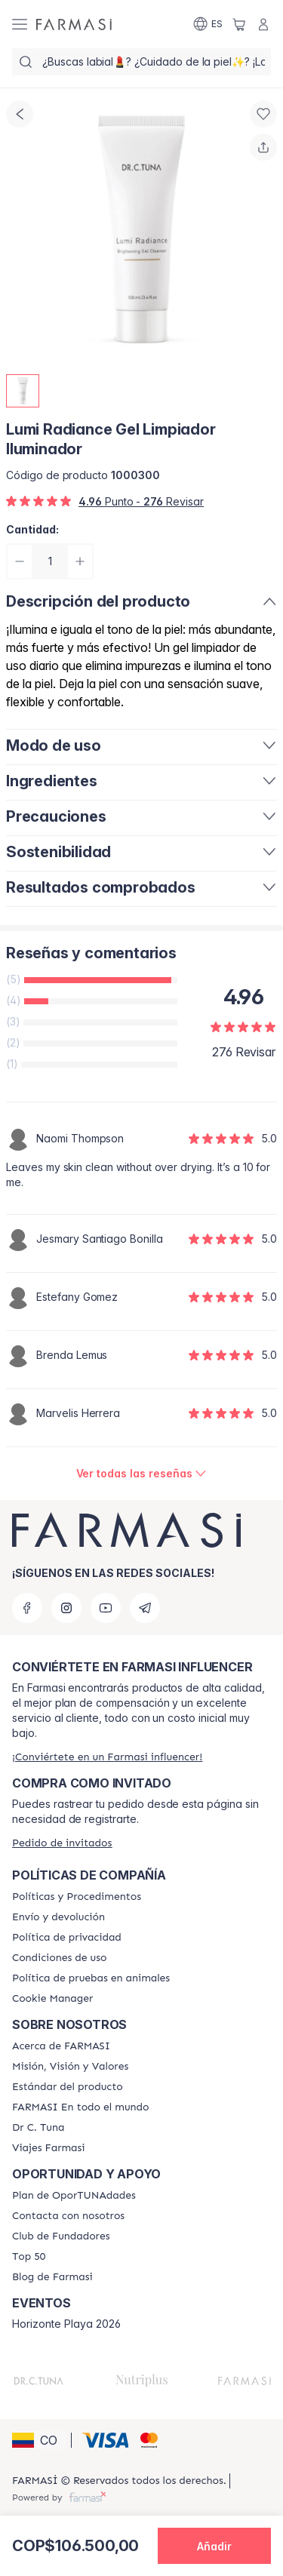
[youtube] (106, 1608)
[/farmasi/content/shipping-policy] (58, 1917)
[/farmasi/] (74, 24)
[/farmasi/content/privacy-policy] (67, 1938)
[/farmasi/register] (107, 1757)
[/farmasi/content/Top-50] (28, 2257)
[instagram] (66, 1608)
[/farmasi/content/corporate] (80, 2107)
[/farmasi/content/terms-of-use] (59, 1958)
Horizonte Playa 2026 (66, 2324)
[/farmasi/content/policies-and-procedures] (76, 1897)
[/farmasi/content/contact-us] (68, 2216)
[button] (39, 2440)
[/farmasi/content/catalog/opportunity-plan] (74, 2196)
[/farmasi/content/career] (48, 2148)
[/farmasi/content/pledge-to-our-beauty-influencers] (38, 2128)
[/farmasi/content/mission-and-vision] (70, 2067)
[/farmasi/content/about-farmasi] (61, 2046)
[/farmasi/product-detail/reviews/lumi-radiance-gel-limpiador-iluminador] (142, 1473)
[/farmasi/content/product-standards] (67, 2087)
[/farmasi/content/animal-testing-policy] (91, 1978)
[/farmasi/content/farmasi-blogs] (52, 2277)
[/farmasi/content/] (52, 1999)
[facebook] (27, 1608)
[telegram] (145, 1608)
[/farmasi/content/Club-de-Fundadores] (61, 2236)
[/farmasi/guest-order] (62, 1843)
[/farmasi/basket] (239, 24)
